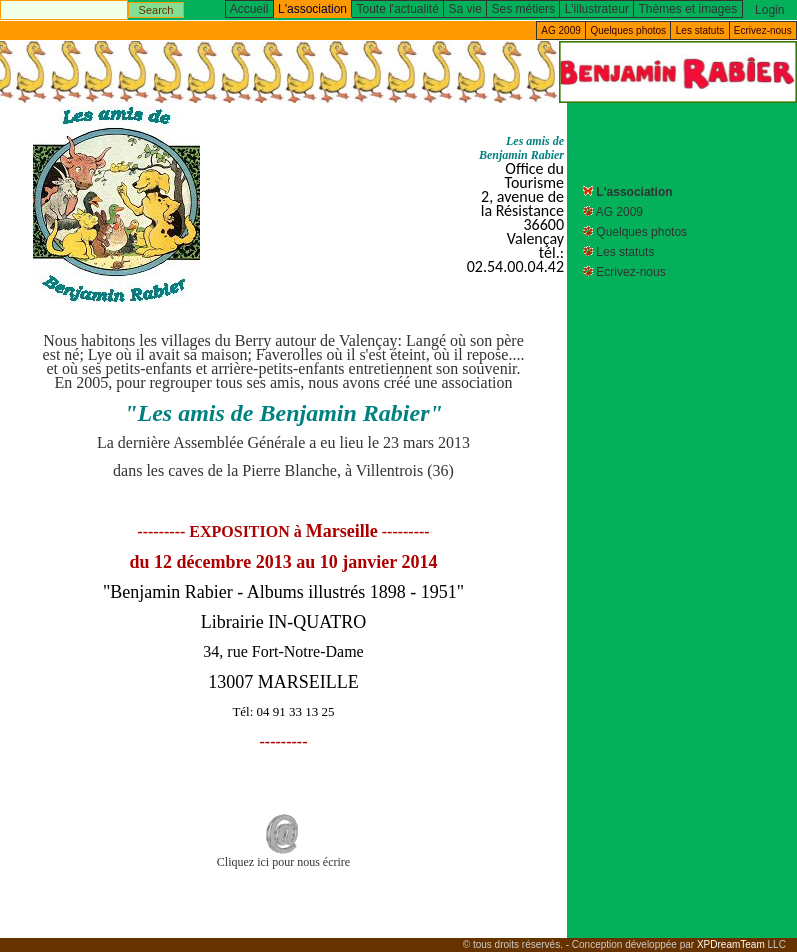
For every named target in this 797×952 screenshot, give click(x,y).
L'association (634, 192)
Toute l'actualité (398, 9)
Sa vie (465, 9)
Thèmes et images (687, 9)
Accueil (249, 9)
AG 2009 (560, 30)
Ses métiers (523, 9)
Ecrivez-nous (763, 30)
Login (769, 10)
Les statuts (700, 30)
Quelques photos (628, 30)
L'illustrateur (597, 9)
